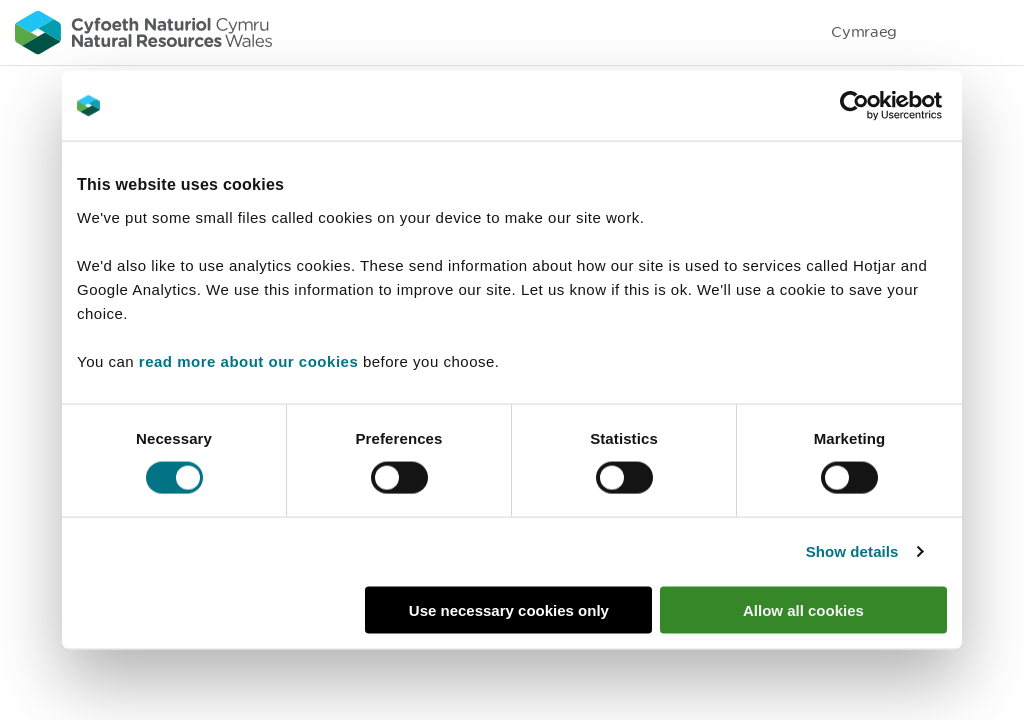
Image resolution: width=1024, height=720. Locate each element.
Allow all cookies (803, 609)
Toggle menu (996, 32)
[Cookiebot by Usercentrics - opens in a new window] (889, 106)
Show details (852, 551)
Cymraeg (864, 31)
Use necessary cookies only (509, 609)
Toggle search (940, 32)
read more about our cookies (248, 360)
